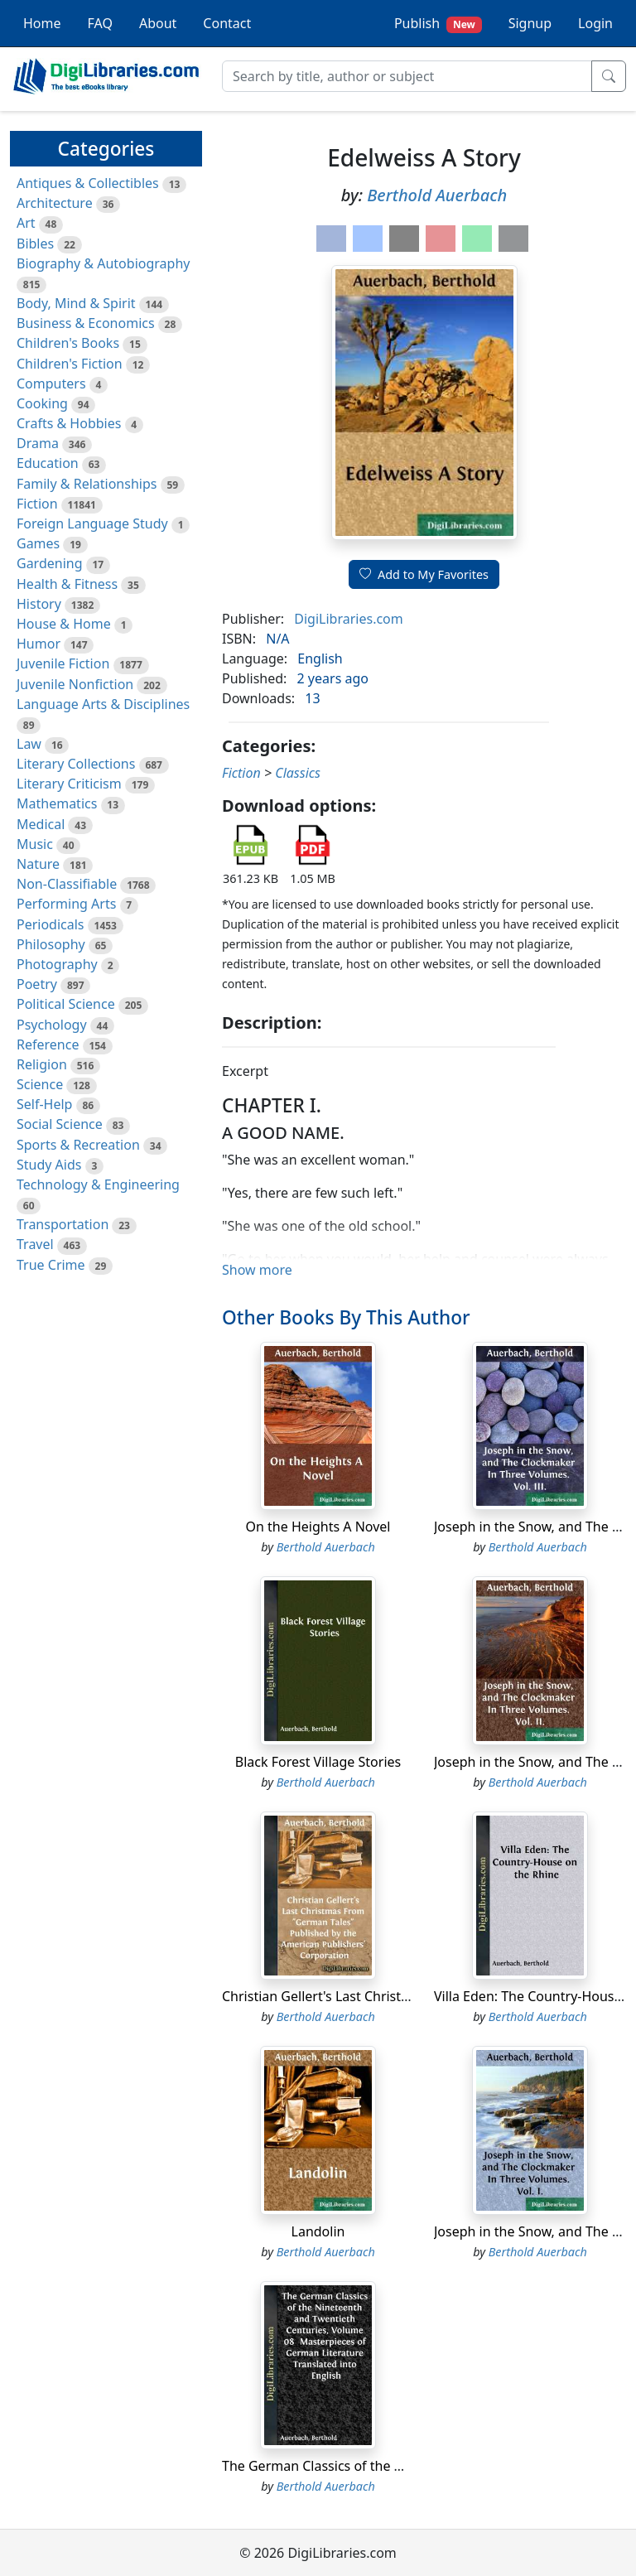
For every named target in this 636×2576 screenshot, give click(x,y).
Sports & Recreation (78, 1145)
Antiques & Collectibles (88, 183)
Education (48, 463)
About (157, 23)
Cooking (42, 403)
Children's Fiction (70, 364)
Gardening (50, 563)
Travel (35, 1244)
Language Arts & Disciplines (103, 704)
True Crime (51, 1265)
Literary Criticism (69, 783)
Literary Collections (76, 764)
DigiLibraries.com (348, 619)
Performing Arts (66, 904)
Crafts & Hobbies (69, 423)
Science (40, 1084)
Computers (51, 383)
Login (595, 23)
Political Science (66, 1004)
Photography (57, 964)
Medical (41, 824)
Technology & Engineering (98, 1184)
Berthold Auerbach (437, 195)
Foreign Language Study (92, 523)
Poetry (37, 984)
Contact (227, 23)
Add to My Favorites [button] (424, 574)
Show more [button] (257, 1270)
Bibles (35, 243)
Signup (530, 23)
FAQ (100, 23)
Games (38, 543)
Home (42, 23)
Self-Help (44, 1104)
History (39, 604)
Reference (48, 1044)
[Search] (407, 76)
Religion (42, 1064)
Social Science (60, 1124)
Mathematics (57, 803)
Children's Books (68, 343)
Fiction (37, 503)
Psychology (52, 1024)
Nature (38, 864)
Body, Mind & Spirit (76, 303)
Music (35, 844)
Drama (38, 443)
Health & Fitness (67, 584)
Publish (438, 23)
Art (26, 223)
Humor (38, 643)
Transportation (62, 1224)
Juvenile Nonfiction (75, 684)
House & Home (64, 624)
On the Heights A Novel (318, 1526)
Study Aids (49, 1164)
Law (29, 744)
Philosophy (51, 944)
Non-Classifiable (67, 884)
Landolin (318, 2231)
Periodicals (50, 924)
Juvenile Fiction (63, 663)
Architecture (55, 203)
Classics (297, 773)
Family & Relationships (87, 484)
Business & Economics (86, 323)
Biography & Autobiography (103, 263)
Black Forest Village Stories (318, 1762)
